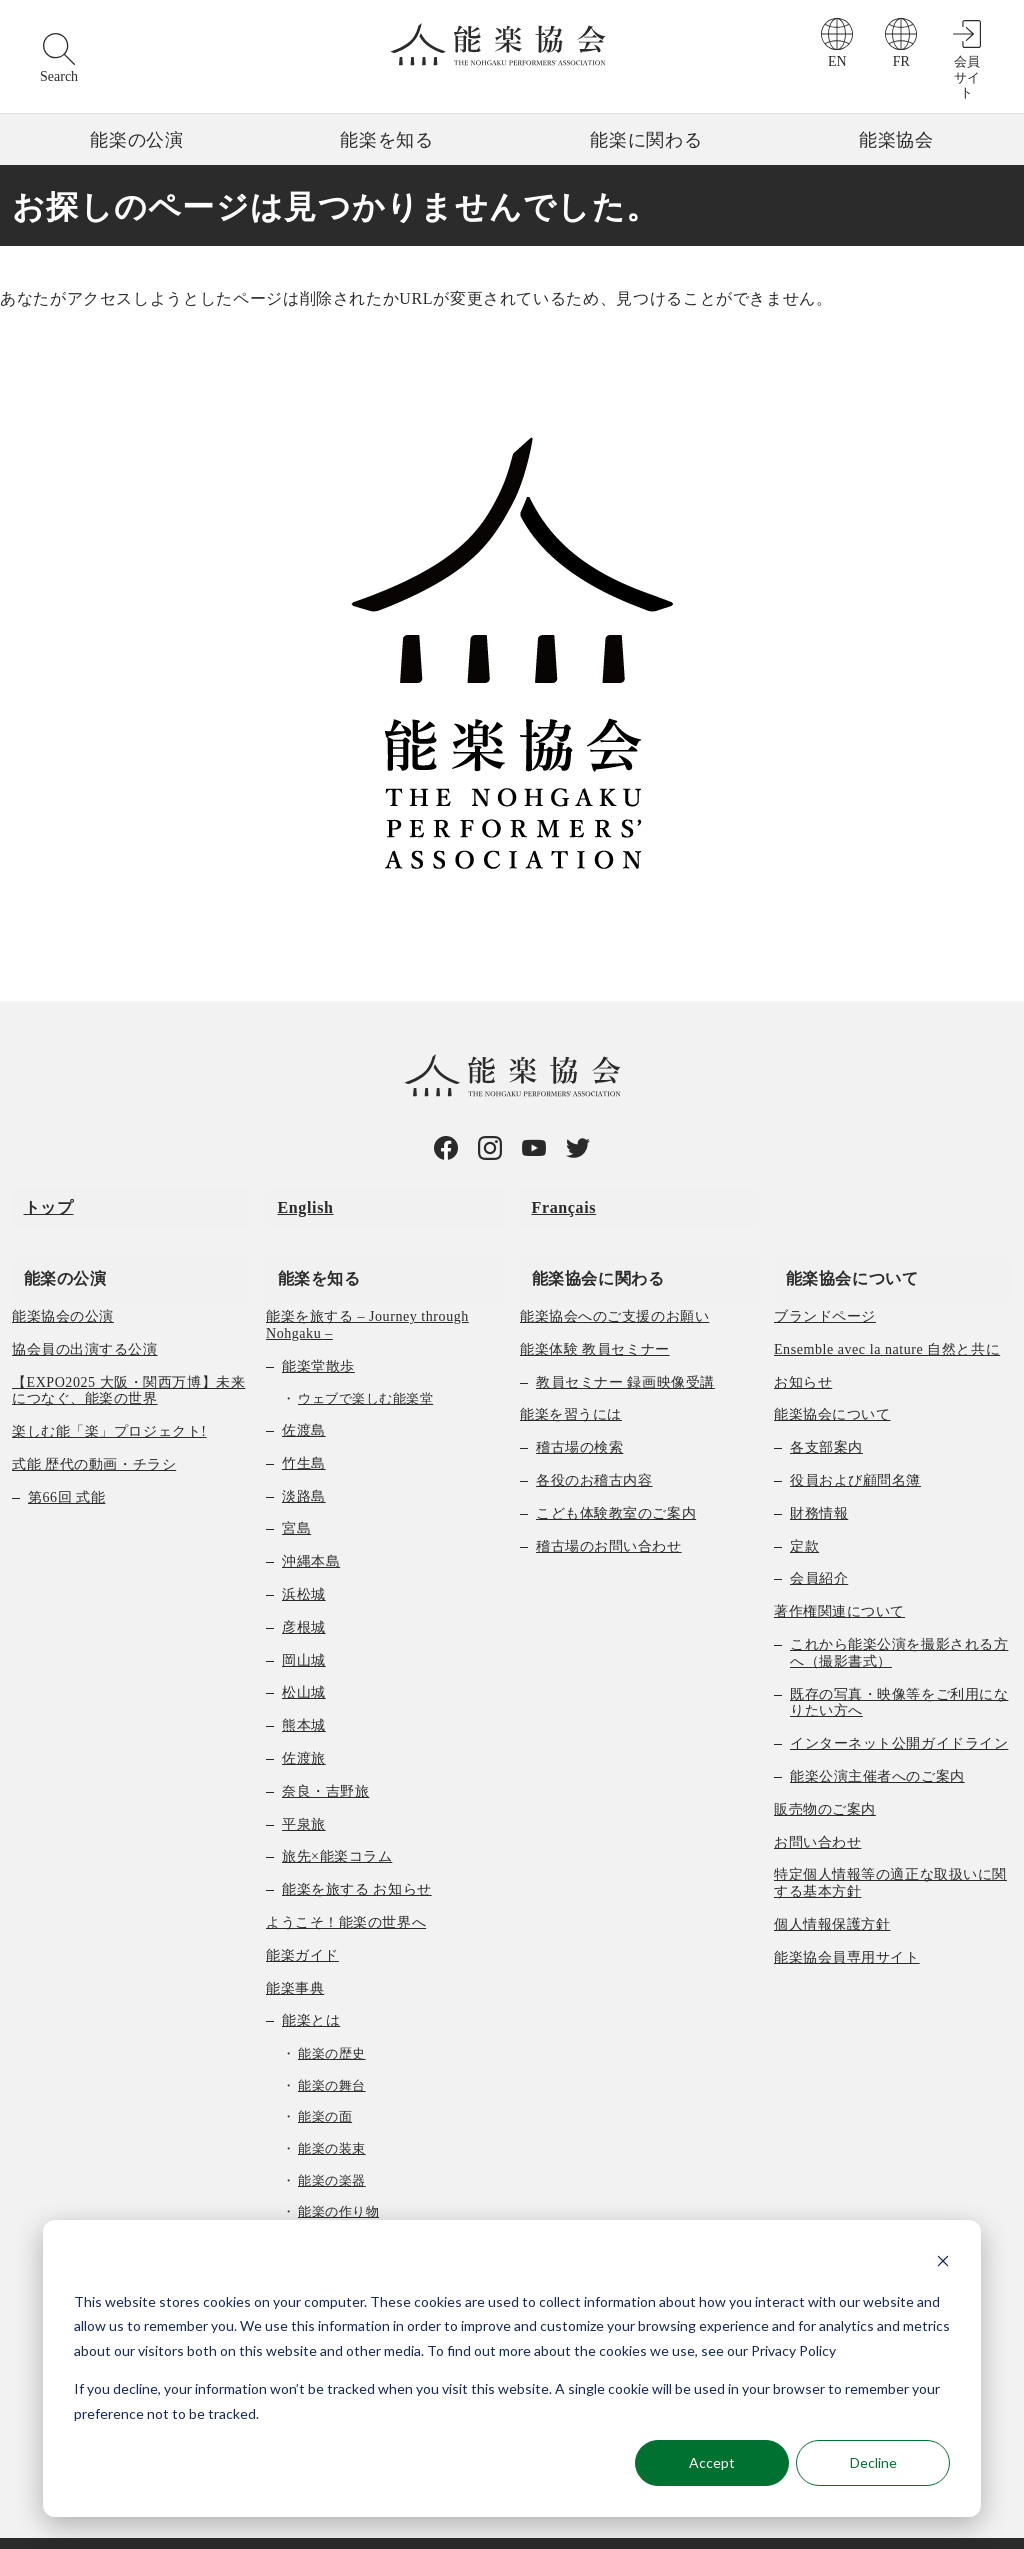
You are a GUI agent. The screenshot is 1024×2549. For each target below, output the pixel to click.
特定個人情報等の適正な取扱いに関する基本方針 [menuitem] (890, 1850)
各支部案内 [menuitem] (826, 1414)
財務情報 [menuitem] (819, 1480)
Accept (712, 2462)
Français (552, 1196)
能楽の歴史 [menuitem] (332, 2020)
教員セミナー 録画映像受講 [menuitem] (625, 1349)
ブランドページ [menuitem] (825, 1283)
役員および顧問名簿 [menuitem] (855, 1447)
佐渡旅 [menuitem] (304, 1725)
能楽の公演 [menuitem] (53, 1244)
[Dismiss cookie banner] (943, 2263)
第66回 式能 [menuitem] (66, 1464)
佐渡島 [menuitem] (304, 1397)
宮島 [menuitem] (296, 1495)
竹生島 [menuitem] (304, 1430)
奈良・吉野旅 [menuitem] (325, 1758)
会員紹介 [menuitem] (819, 1545)
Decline (873, 2462)
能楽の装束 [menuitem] (332, 2115)
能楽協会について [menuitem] (840, 1244)
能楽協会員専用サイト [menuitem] (847, 1924)
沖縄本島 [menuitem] (311, 1528)
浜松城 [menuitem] (304, 1561)
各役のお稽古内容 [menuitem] (594, 1447)
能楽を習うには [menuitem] (571, 1382)
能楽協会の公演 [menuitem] (63, 1283)
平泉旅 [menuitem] (304, 1791)
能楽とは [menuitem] (311, 1987)
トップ (37, 1196)
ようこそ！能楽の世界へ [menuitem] (346, 1889)
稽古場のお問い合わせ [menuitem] (609, 1513)
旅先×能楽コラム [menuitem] (337, 1823)
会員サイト (967, 77)
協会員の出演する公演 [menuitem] (85, 1316)
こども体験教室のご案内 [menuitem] (616, 1480)
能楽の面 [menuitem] (325, 2083)
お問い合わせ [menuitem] (817, 1809)
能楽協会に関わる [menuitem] (586, 1244)
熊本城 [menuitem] (304, 1692)
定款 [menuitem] (804, 1513)
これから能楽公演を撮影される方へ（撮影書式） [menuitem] (899, 1620)
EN (837, 61)
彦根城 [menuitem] (304, 1594)
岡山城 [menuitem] (304, 1627)
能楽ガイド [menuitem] (302, 1922)
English (294, 1196)
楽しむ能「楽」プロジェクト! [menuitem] (109, 1398)
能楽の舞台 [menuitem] (332, 2052)
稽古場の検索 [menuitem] (579, 1414)
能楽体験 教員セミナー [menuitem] (595, 1316)
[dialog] (512, 2368)
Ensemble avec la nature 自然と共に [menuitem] (887, 1316)
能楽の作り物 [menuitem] (338, 2178)
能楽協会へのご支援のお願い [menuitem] (614, 1283)
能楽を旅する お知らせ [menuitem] (357, 1856)
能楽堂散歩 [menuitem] (318, 1333)
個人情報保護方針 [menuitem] (832, 1891)
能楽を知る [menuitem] (307, 1244)
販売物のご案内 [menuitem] (825, 1776)
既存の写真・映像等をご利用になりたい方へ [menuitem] (899, 1670)
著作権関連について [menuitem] (839, 1578)
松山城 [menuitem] (304, 1659)
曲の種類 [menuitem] (311, 2210)
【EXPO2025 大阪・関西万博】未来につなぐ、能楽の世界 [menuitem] (128, 1358)
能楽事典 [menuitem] (295, 1955)
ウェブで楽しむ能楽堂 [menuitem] (365, 1366)
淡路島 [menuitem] (304, 1463)
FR (901, 61)
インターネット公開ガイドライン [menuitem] (899, 1710)
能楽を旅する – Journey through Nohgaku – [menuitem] (367, 1292)
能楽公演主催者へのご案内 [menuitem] (877, 1743)
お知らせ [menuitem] (803, 1349)
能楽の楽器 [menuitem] (332, 2147)
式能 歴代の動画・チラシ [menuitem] (94, 1431)
